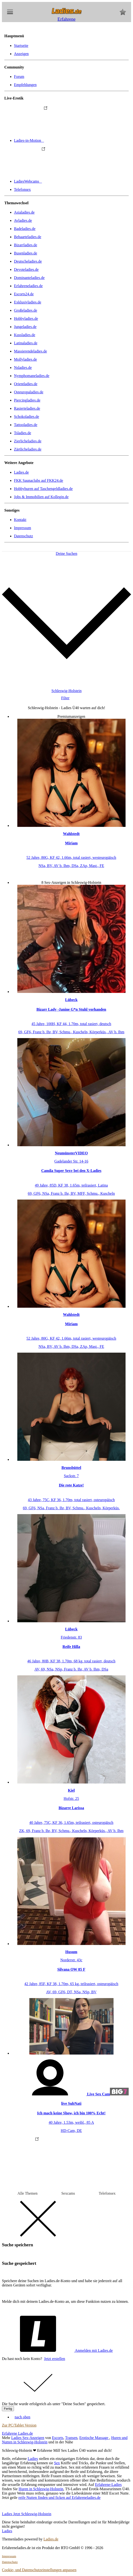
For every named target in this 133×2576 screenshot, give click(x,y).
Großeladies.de (25, 310)
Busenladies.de (25, 253)
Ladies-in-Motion (65, 140)
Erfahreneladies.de (28, 286)
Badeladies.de (24, 229)
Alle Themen (27, 2193)
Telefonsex (22, 189)
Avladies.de (23, 220)
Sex (57, 2463)
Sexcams (68, 2193)
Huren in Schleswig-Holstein (41, 2489)
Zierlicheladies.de (27, 441)
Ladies (33, 2459)
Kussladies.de (24, 335)
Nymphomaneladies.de (31, 376)
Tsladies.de (22, 433)
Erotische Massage (94, 2438)
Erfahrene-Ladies (108, 2485)
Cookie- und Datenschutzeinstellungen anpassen (39, 2570)
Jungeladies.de (25, 327)
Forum (19, 76)
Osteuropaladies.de (28, 392)
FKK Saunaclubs (38, 480)
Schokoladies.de (26, 417)
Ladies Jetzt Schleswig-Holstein (26, 2514)
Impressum (22, 528)
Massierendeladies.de (30, 351)
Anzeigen (21, 54)
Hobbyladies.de (26, 318)
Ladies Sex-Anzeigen (27, 2438)
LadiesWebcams (64, 181)
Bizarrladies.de (25, 245)
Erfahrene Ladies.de (17, 2433)
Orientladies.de (25, 384)
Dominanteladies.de (29, 278)
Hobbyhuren (43, 489)
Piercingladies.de (27, 400)
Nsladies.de (23, 367)
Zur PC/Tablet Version (19, 2425)
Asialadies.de (24, 212)
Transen (71, 2438)
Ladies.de (21, 472)
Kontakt (20, 520)
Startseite (21, 45)
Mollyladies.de (25, 359)
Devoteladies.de (26, 269)
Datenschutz (23, 536)
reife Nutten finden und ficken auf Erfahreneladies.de (59, 2498)
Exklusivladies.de (27, 302)
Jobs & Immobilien (41, 497)
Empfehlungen (25, 85)
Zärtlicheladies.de (27, 449)
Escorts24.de (24, 294)
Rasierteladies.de (27, 408)
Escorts (57, 2438)
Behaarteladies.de (27, 237)
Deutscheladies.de (28, 261)
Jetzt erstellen (54, 2359)
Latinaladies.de (25, 343)
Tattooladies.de (25, 425)
